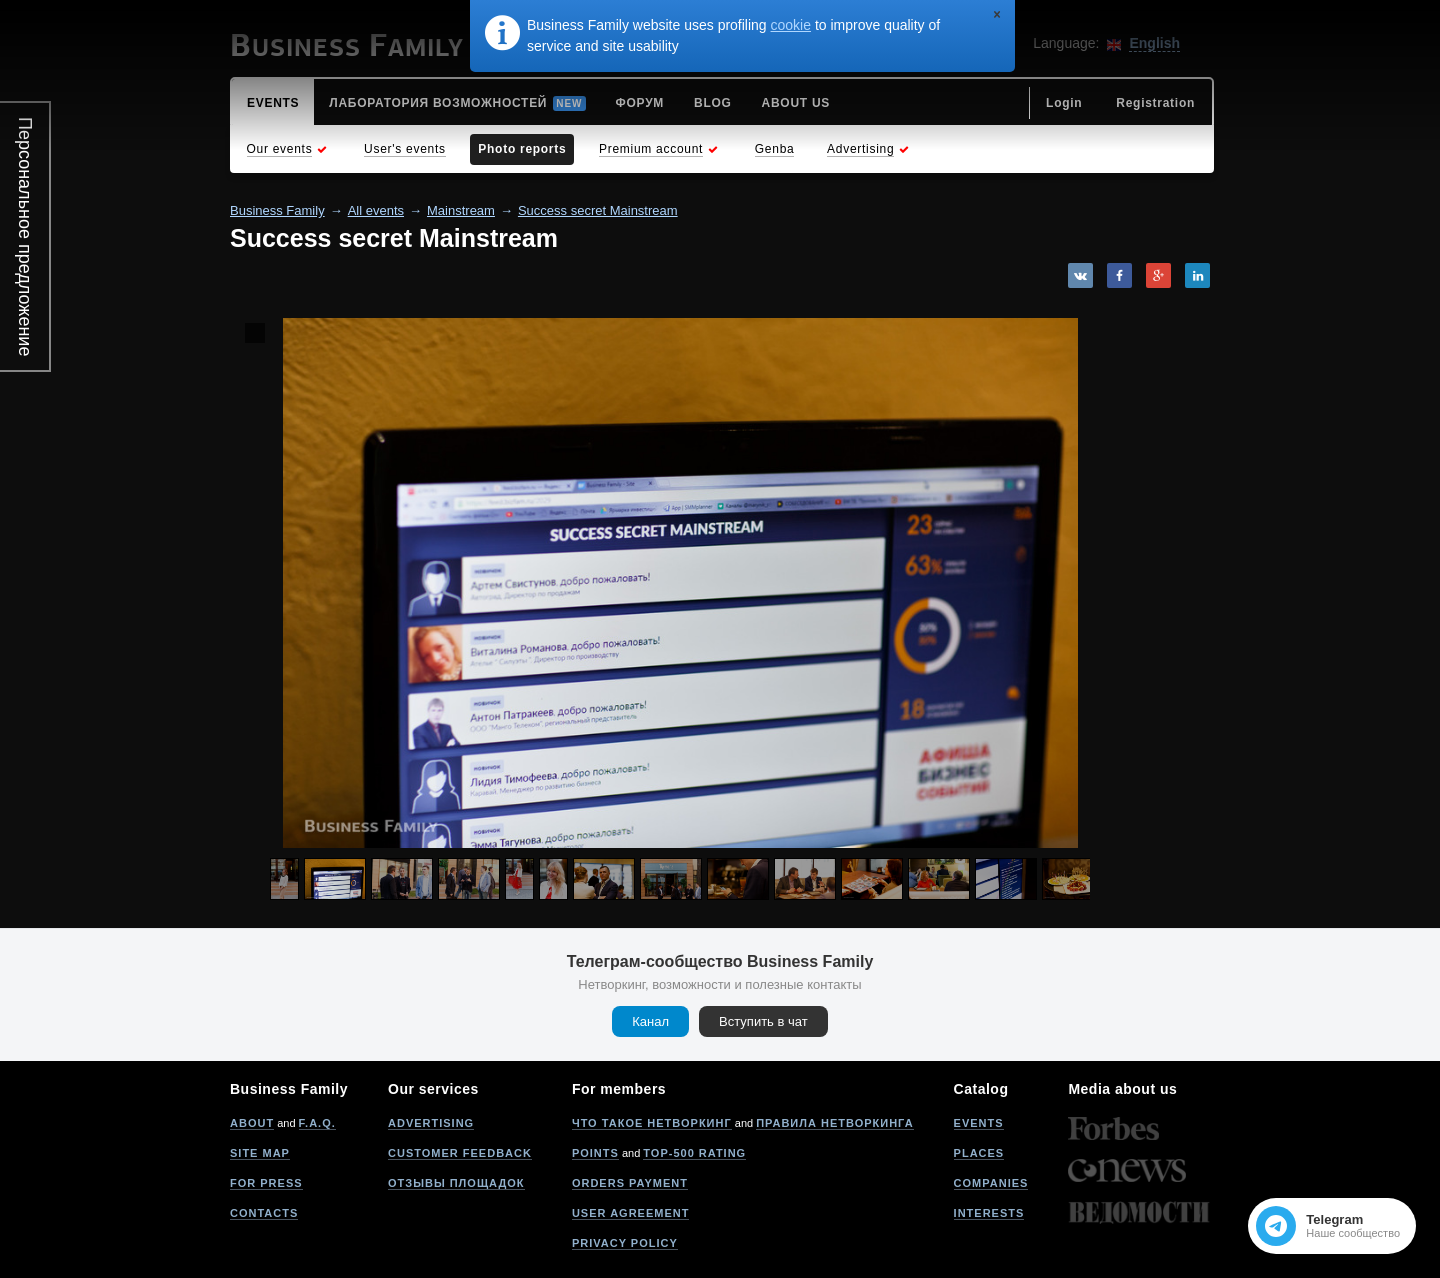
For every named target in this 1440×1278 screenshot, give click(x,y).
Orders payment (630, 1183)
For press (266, 1183)
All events (376, 210)
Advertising (431, 1123)
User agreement (631, 1213)
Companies (991, 1183)
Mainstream (461, 210)
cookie (791, 25)
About (252, 1123)
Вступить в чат (763, 1021)
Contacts (264, 1213)
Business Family (277, 210)
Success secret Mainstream (598, 210)
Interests (989, 1213)
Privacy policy (625, 1243)
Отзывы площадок (456, 1183)
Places (979, 1153)
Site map (260, 1153)
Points (595, 1153)
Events (979, 1123)
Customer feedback (460, 1153)
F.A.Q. (317, 1123)
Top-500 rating (694, 1153)
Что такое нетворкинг (652, 1123)
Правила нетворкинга (834, 1123)
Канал (650, 1021)
